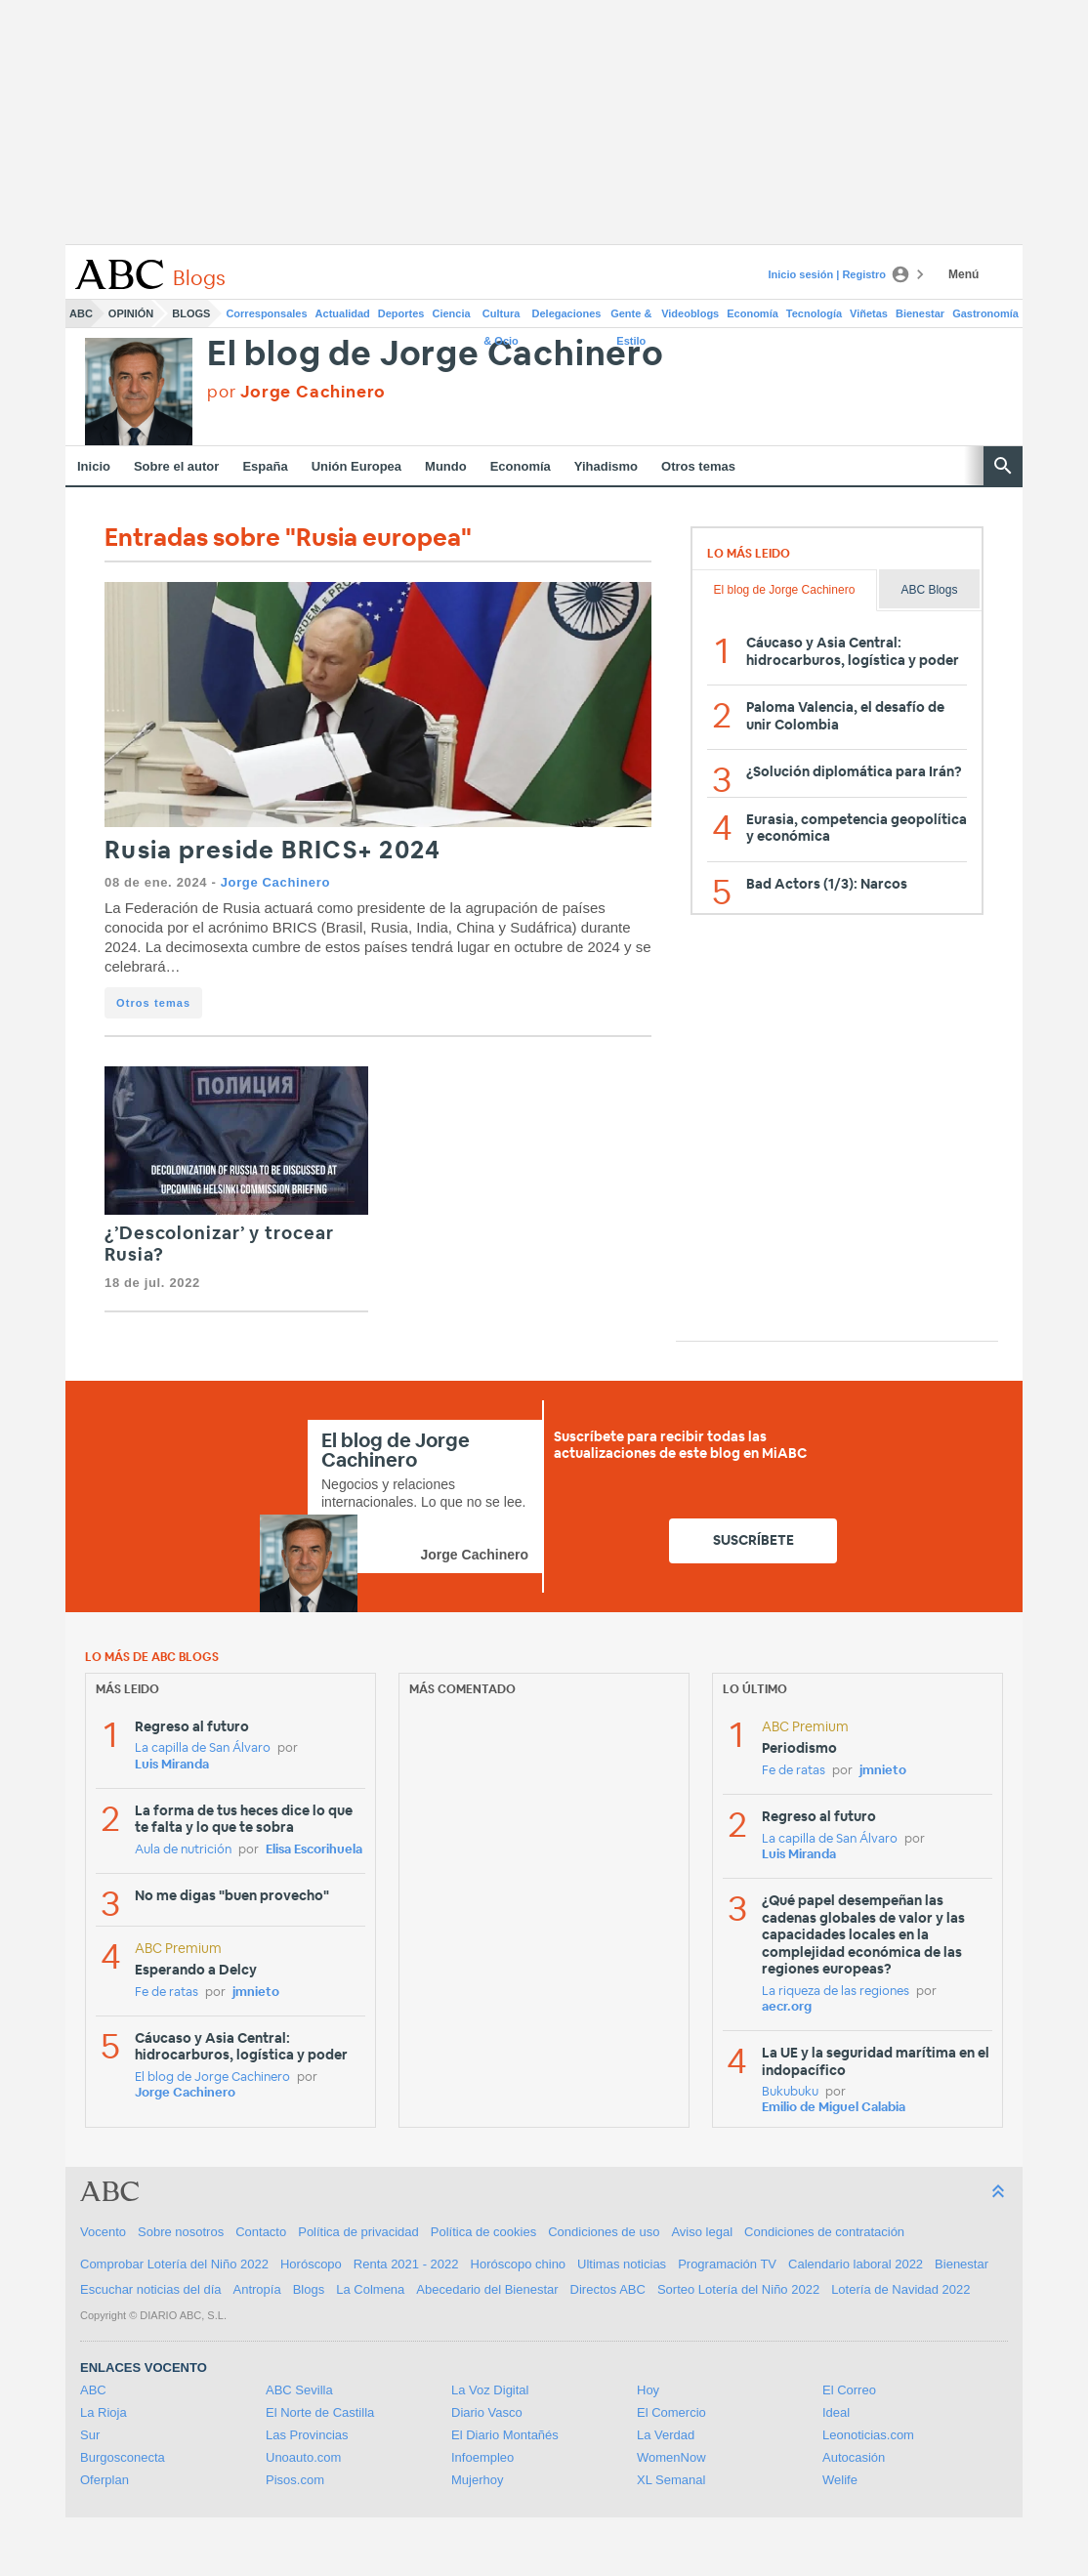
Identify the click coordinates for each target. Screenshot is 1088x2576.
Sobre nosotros (181, 2231)
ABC (81, 313)
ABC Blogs (928, 590)
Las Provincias (307, 2435)
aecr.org (787, 2007)
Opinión (130, 313)
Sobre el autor (176, 466)
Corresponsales (266, 313)
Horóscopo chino (518, 2264)
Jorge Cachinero (275, 882)
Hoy (648, 2390)
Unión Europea (356, 466)
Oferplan (104, 2479)
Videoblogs (690, 313)
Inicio (93, 466)
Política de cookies (483, 2231)
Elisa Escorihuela (314, 1850)
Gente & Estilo (630, 317)
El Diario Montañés (505, 2435)
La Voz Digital (490, 2390)
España (264, 466)
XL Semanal (671, 2479)
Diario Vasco (487, 2412)
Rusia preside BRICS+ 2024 (272, 851)
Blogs (191, 313)
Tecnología (814, 313)
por (296, 392)
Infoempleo (482, 2457)
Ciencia (452, 313)
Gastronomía (985, 313)
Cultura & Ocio (501, 317)
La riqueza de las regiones (835, 1991)
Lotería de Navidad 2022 (900, 2289)
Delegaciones (567, 313)
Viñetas (869, 313)
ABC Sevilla (299, 2390)
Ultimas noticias (621, 2264)
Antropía (257, 2289)
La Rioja (103, 2412)
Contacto (260, 2231)
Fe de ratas (166, 1992)
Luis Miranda (172, 1765)
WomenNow (671, 2457)
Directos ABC (608, 2289)
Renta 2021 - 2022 (406, 2264)
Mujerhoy (477, 2479)
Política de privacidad (358, 2231)
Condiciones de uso (603, 2231)
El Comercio (671, 2412)
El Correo (849, 2390)
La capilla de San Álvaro (203, 1748)
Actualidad (342, 313)
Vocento (103, 2231)
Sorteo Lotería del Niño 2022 (738, 2289)
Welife (840, 2479)
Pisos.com (295, 2479)
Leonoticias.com (868, 2435)
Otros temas (698, 466)
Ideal (836, 2412)
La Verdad (665, 2435)
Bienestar (920, 313)
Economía (752, 313)
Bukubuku (790, 2092)
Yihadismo (606, 466)
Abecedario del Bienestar (487, 2289)
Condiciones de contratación (824, 2231)
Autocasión (853, 2457)
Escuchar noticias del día (151, 2289)
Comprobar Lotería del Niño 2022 (174, 2264)
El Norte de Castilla (320, 2412)
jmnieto (255, 1992)
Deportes (401, 313)
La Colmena (370, 2289)
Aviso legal (701, 2231)
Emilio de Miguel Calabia (833, 2107)
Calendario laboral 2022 (855, 2264)
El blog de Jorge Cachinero (435, 355)
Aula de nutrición (183, 1850)
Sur (90, 2435)
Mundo (446, 466)
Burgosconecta (122, 2457)
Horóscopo (311, 2264)
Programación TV (727, 2264)
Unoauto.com (303, 2457)
